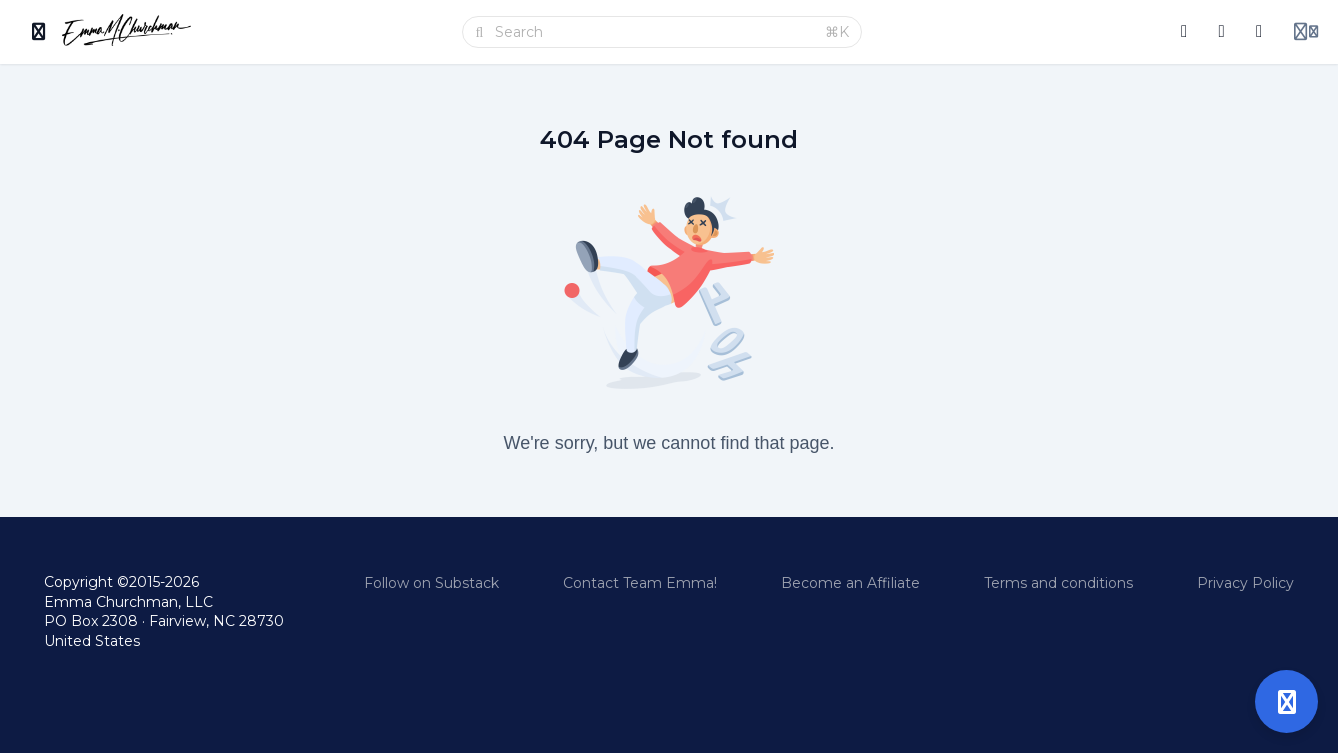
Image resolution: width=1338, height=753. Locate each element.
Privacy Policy (1245, 583)
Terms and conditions (1058, 583)
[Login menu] (1306, 32)
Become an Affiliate (850, 583)
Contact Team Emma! (640, 583)
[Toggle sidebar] (39, 32)
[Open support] (1286, 701)
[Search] (654, 32)
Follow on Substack (431, 583)
